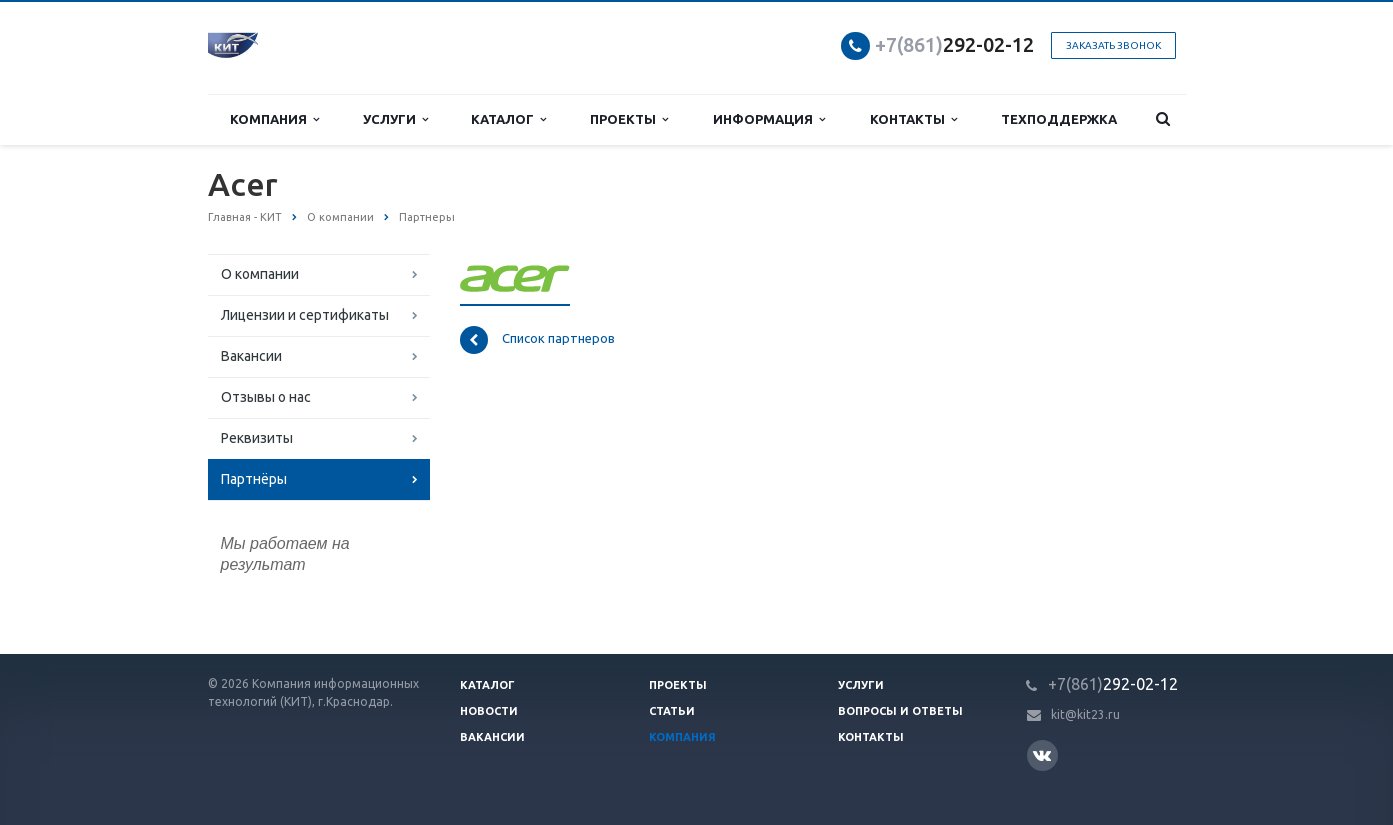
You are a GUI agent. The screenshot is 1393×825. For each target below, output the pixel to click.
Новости (489, 711)
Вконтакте (1042, 754)
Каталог (508, 119)
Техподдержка (1059, 119)
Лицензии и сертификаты (305, 315)
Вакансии (251, 356)
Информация (769, 119)
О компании (260, 274)
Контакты (913, 119)
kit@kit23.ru (1085, 714)
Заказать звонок (1113, 45)
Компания (274, 119)
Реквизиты (257, 438)
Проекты (629, 119)
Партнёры (254, 479)
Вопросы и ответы (900, 711)
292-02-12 (954, 44)
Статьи (672, 711)
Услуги (395, 119)
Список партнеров (537, 340)
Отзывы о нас (266, 397)
